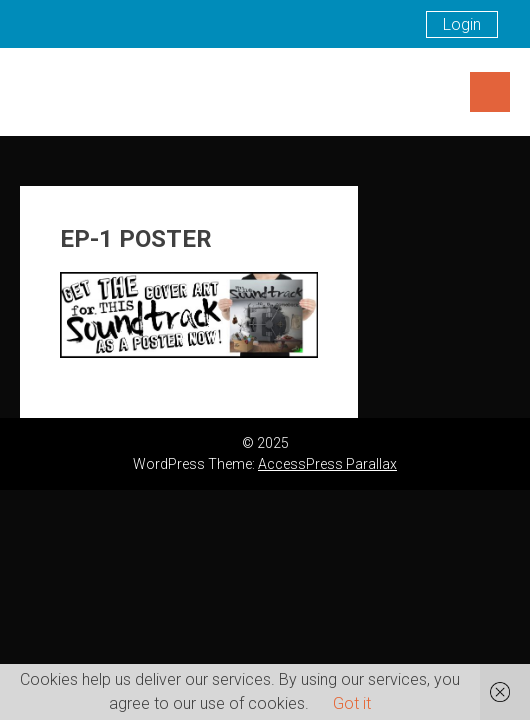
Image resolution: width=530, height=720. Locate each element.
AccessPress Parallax (327, 464)
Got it (352, 703)
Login (462, 24)
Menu (490, 92)
